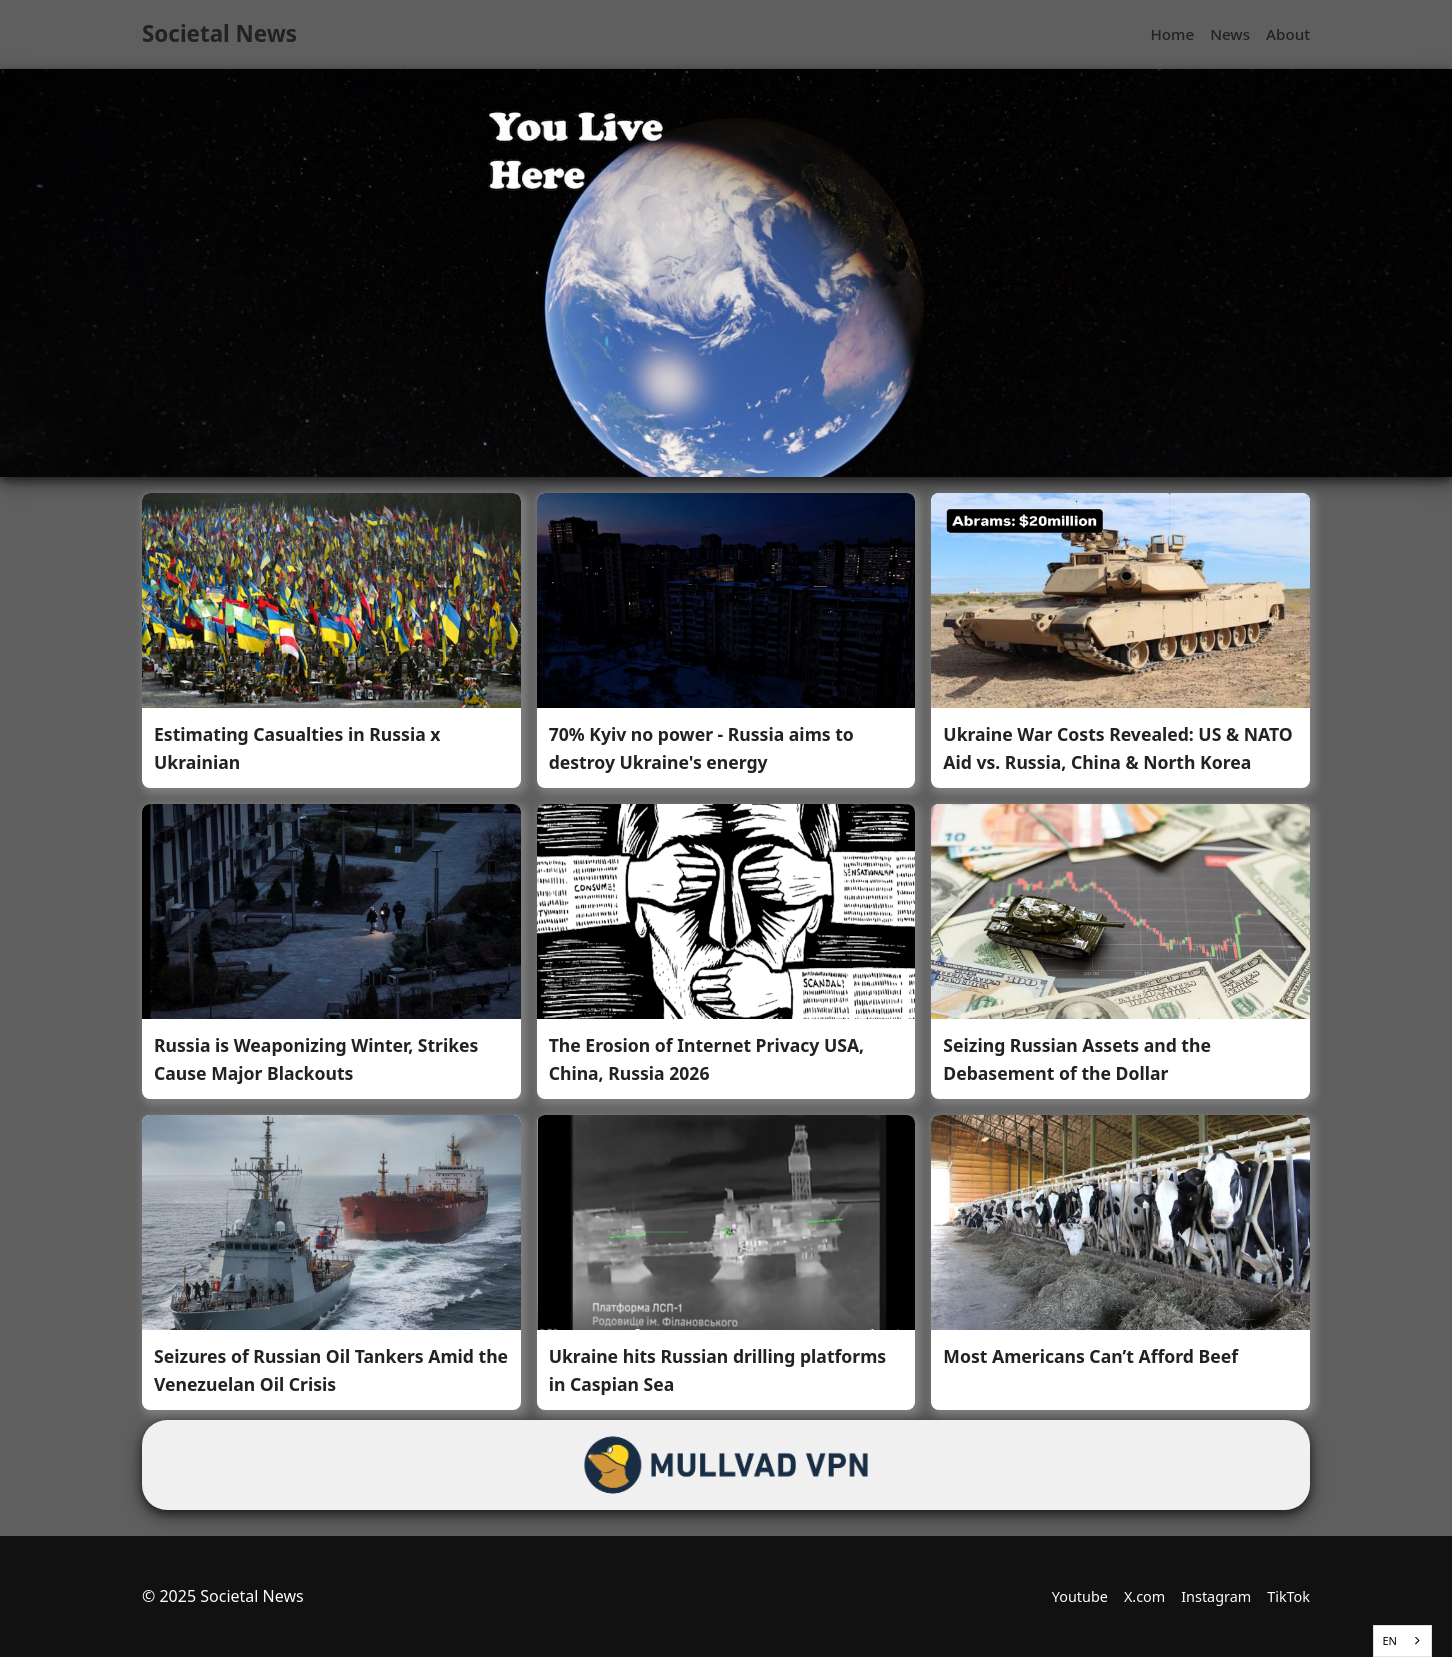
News (1230, 34)
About (1288, 34)
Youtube (1080, 1596)
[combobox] (1402, 1641)
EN (1389, 1640)
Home (1172, 34)
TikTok (1288, 1596)
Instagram (1216, 1596)
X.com (1144, 1596)
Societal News (219, 33)
